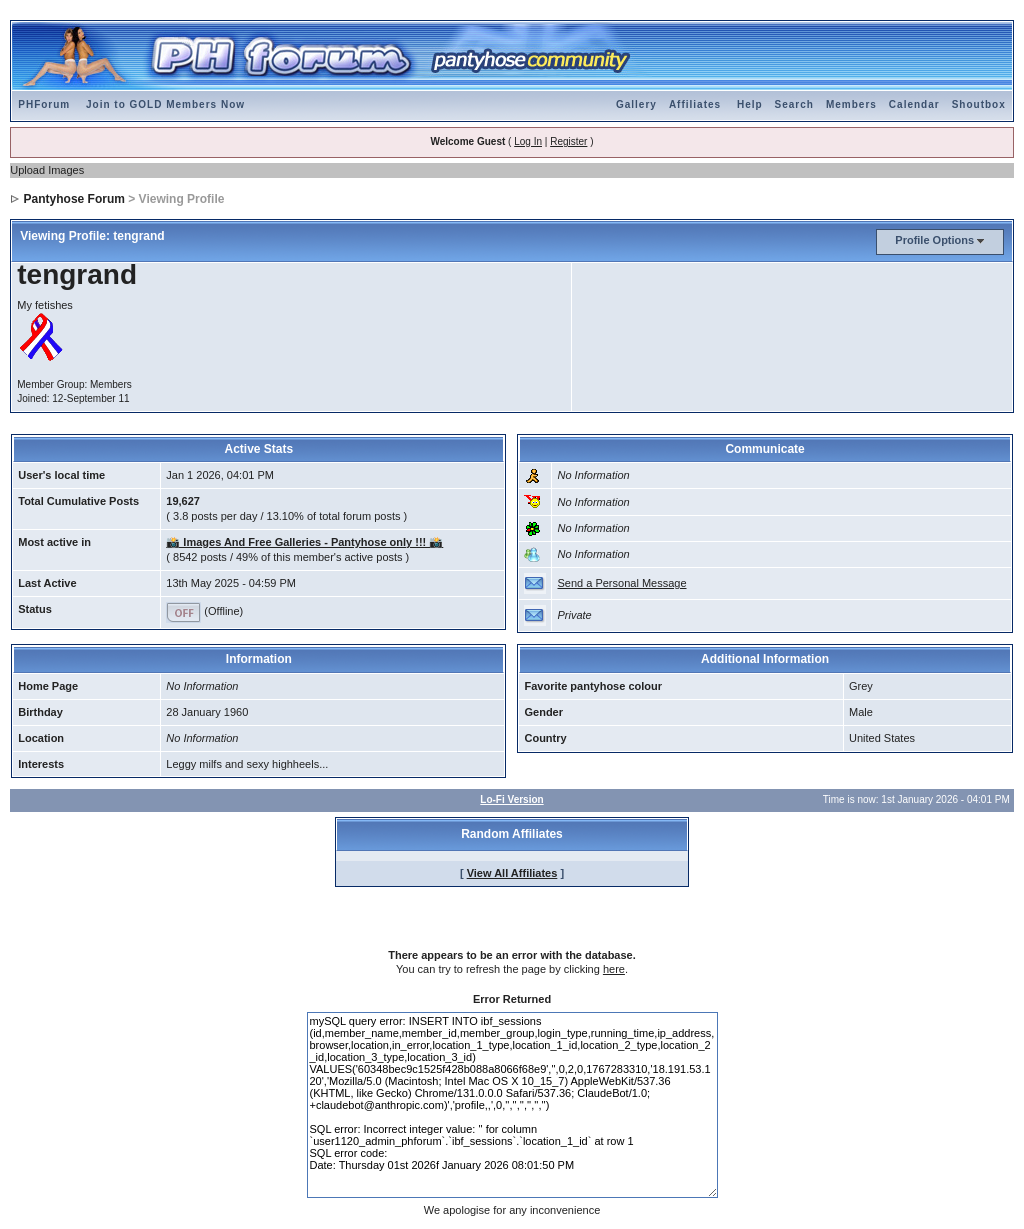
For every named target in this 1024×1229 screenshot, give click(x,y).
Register (568, 141)
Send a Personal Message (621, 583)
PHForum (44, 104)
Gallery (636, 104)
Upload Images (47, 170)
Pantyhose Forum (74, 199)
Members (851, 104)
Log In (528, 141)
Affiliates (695, 104)
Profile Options (934, 240)
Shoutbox (979, 104)
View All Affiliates (512, 873)
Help (750, 104)
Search (794, 104)
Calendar (914, 104)
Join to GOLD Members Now (165, 104)
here (614, 969)
